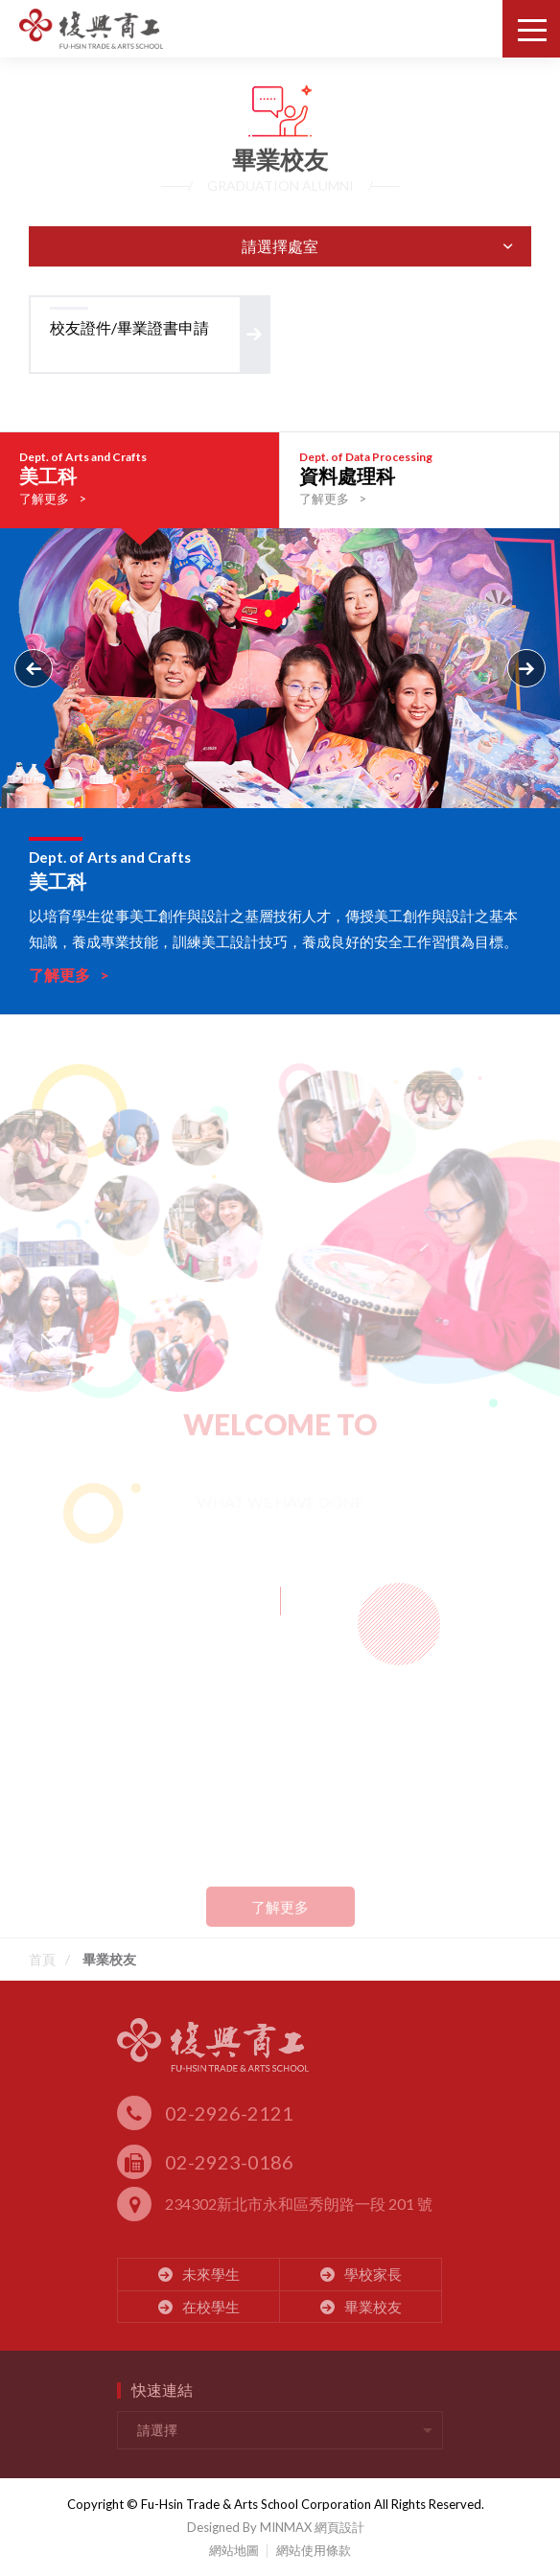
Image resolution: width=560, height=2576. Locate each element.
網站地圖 (234, 2550)
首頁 (42, 1959)
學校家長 (361, 2274)
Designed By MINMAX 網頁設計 (275, 2527)
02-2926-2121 (205, 2113)
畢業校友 (109, 1959)
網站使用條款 (313, 2550)
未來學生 (199, 2274)
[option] (140, 488)
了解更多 (280, 1919)
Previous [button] (33, 668)
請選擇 (157, 2430)
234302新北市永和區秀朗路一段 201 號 (274, 2204)
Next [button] (526, 668)
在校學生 (199, 2306)
